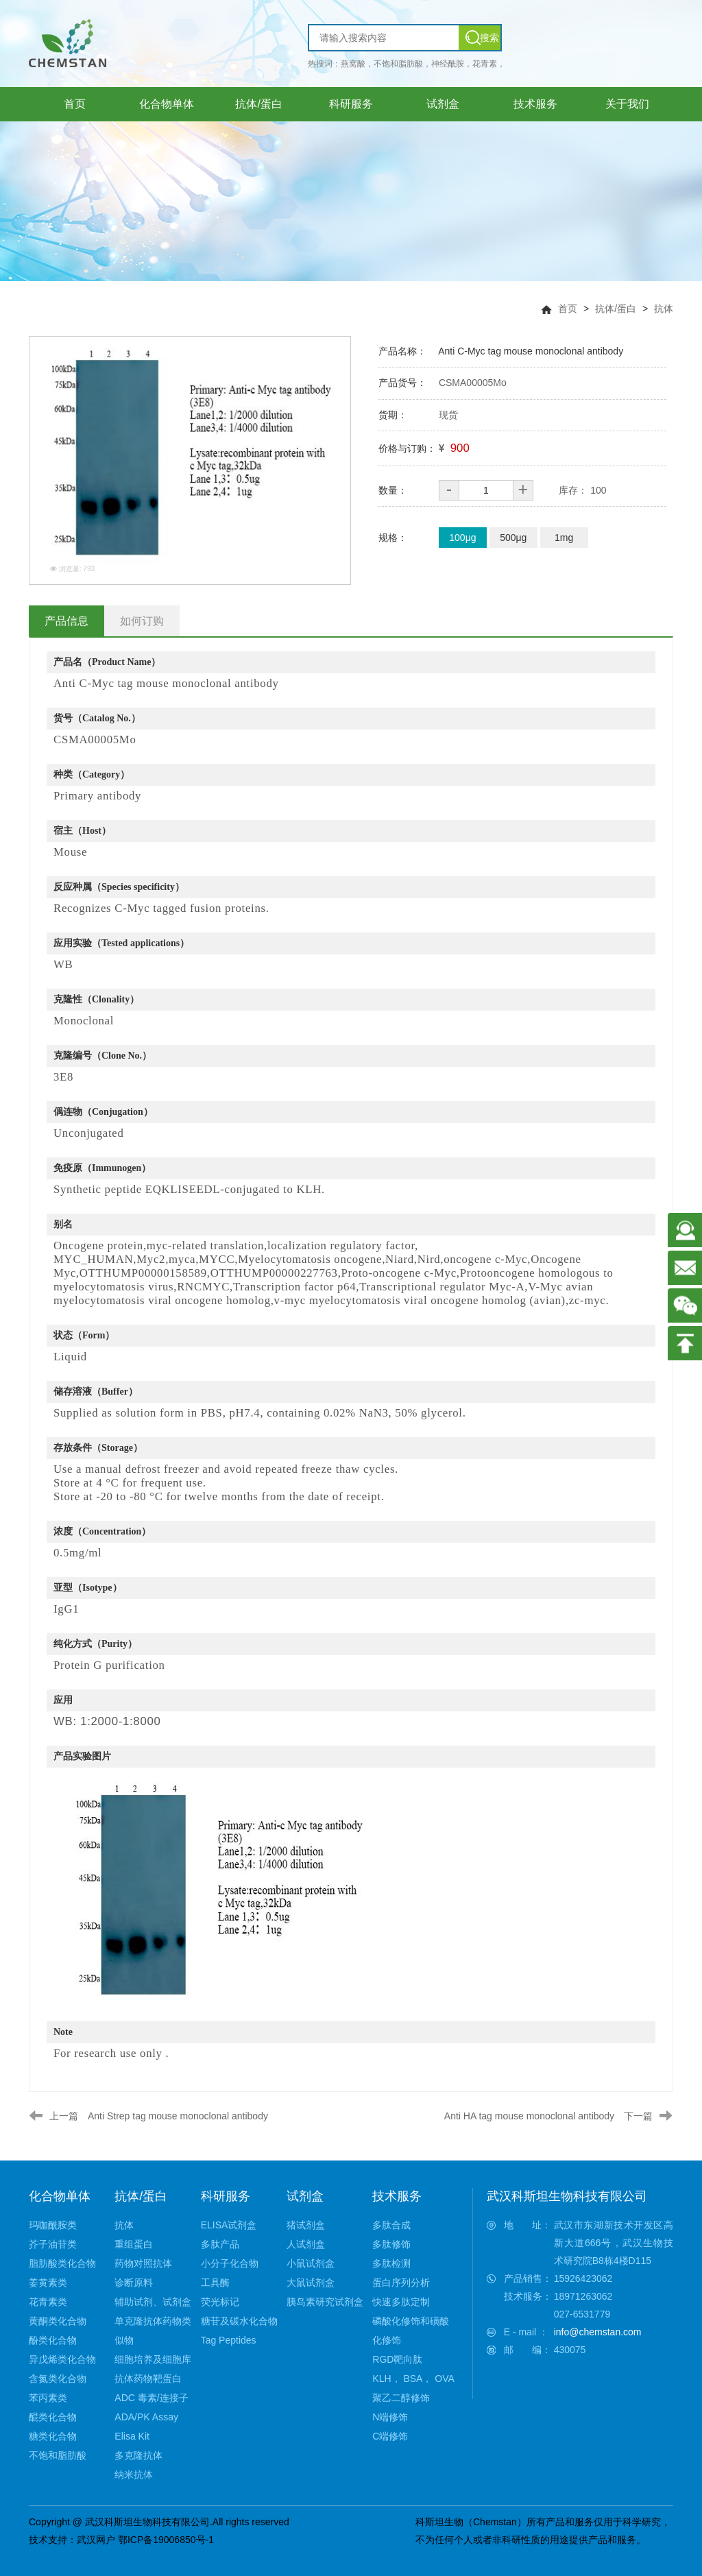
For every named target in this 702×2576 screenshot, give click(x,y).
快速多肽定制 (401, 2301)
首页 (567, 308)
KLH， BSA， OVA (413, 2378)
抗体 (663, 308)
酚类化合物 (53, 2340)
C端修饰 (390, 2436)
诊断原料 (133, 2282)
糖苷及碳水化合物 (239, 2320)
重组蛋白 (133, 2244)
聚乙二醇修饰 (401, 2397)
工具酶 (215, 2282)
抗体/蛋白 (615, 308)
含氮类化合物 (57, 2378)
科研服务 (225, 2196)
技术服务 (397, 2196)
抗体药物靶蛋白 (148, 2378)
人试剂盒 (306, 2244)
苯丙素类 (48, 2397)
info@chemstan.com (598, 2331)
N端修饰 (390, 2416)
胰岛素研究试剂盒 (325, 2301)
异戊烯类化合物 (62, 2359)
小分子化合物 (229, 2263)
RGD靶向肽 (397, 2359)
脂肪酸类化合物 (62, 2263)
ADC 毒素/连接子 (151, 2397)
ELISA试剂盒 (229, 2224)
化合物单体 (59, 2196)
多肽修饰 (391, 2244)
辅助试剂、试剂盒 (152, 2301)
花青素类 (48, 2301)
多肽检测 (391, 2263)
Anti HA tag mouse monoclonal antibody (529, 2115)
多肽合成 (391, 2224)
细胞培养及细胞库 (152, 2359)
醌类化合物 (53, 2416)
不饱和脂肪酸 (57, 2455)
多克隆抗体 (138, 2455)
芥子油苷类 (53, 2244)
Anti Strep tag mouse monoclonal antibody (178, 2115)
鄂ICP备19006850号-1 (166, 2539)
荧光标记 (220, 2301)
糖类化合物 (53, 2436)
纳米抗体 (133, 2474)
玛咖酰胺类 (53, 2224)
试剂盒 (305, 2196)
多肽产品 (220, 2244)
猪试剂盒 (306, 2224)
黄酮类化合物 (57, 2320)
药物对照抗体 (143, 2263)
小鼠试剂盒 (311, 2263)
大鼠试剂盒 (311, 2282)
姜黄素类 (48, 2282)
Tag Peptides (228, 2340)
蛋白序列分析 (401, 2282)
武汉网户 (96, 2539)
